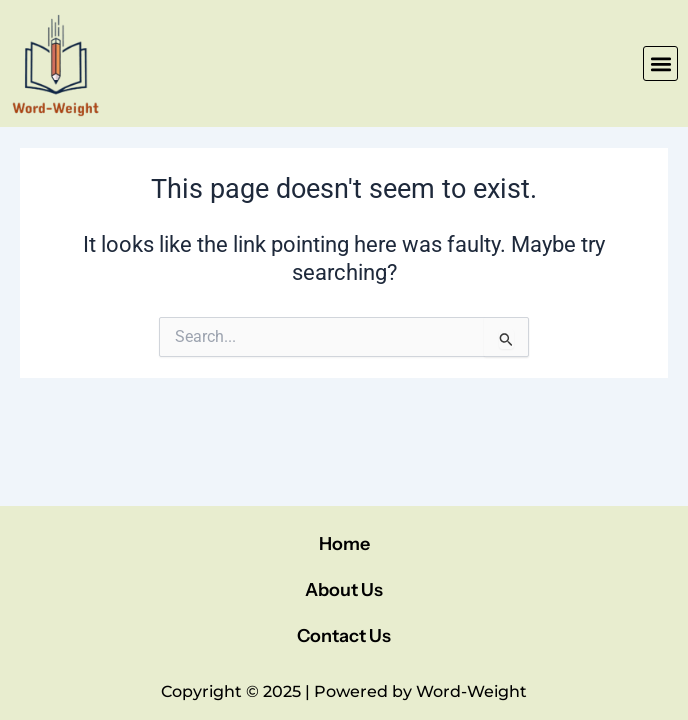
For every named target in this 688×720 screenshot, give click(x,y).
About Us (344, 590)
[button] (660, 63)
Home (344, 544)
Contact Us (344, 636)
